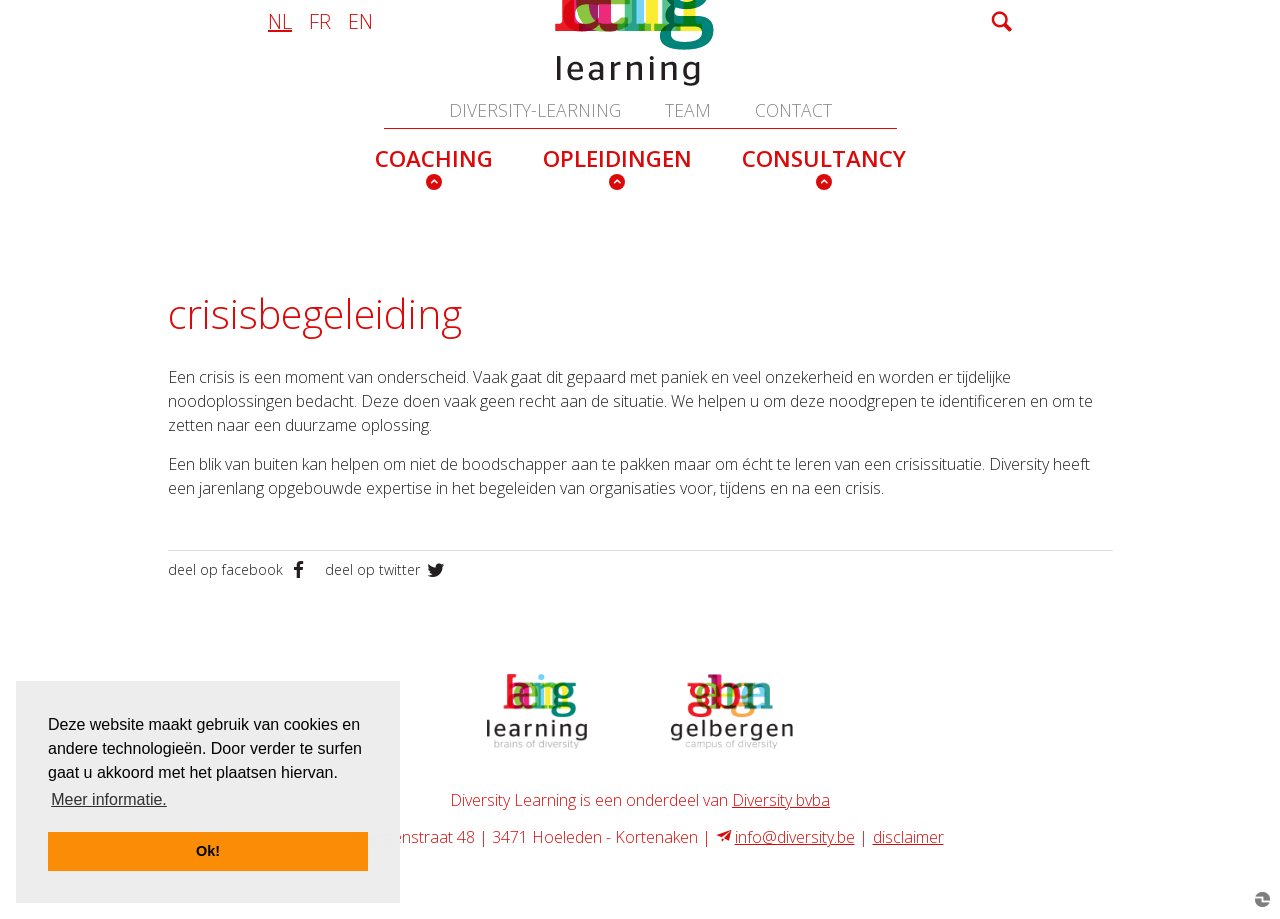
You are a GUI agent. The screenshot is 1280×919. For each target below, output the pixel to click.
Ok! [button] (208, 851)
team (688, 110)
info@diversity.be (795, 837)
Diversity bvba (781, 800)
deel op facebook (241, 569)
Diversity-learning (535, 110)
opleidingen (617, 158)
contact (793, 110)
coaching (434, 158)
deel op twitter (386, 569)
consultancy (824, 158)
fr (320, 21)
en (360, 21)
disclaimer (908, 837)
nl (280, 21)
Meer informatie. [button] (109, 799)
